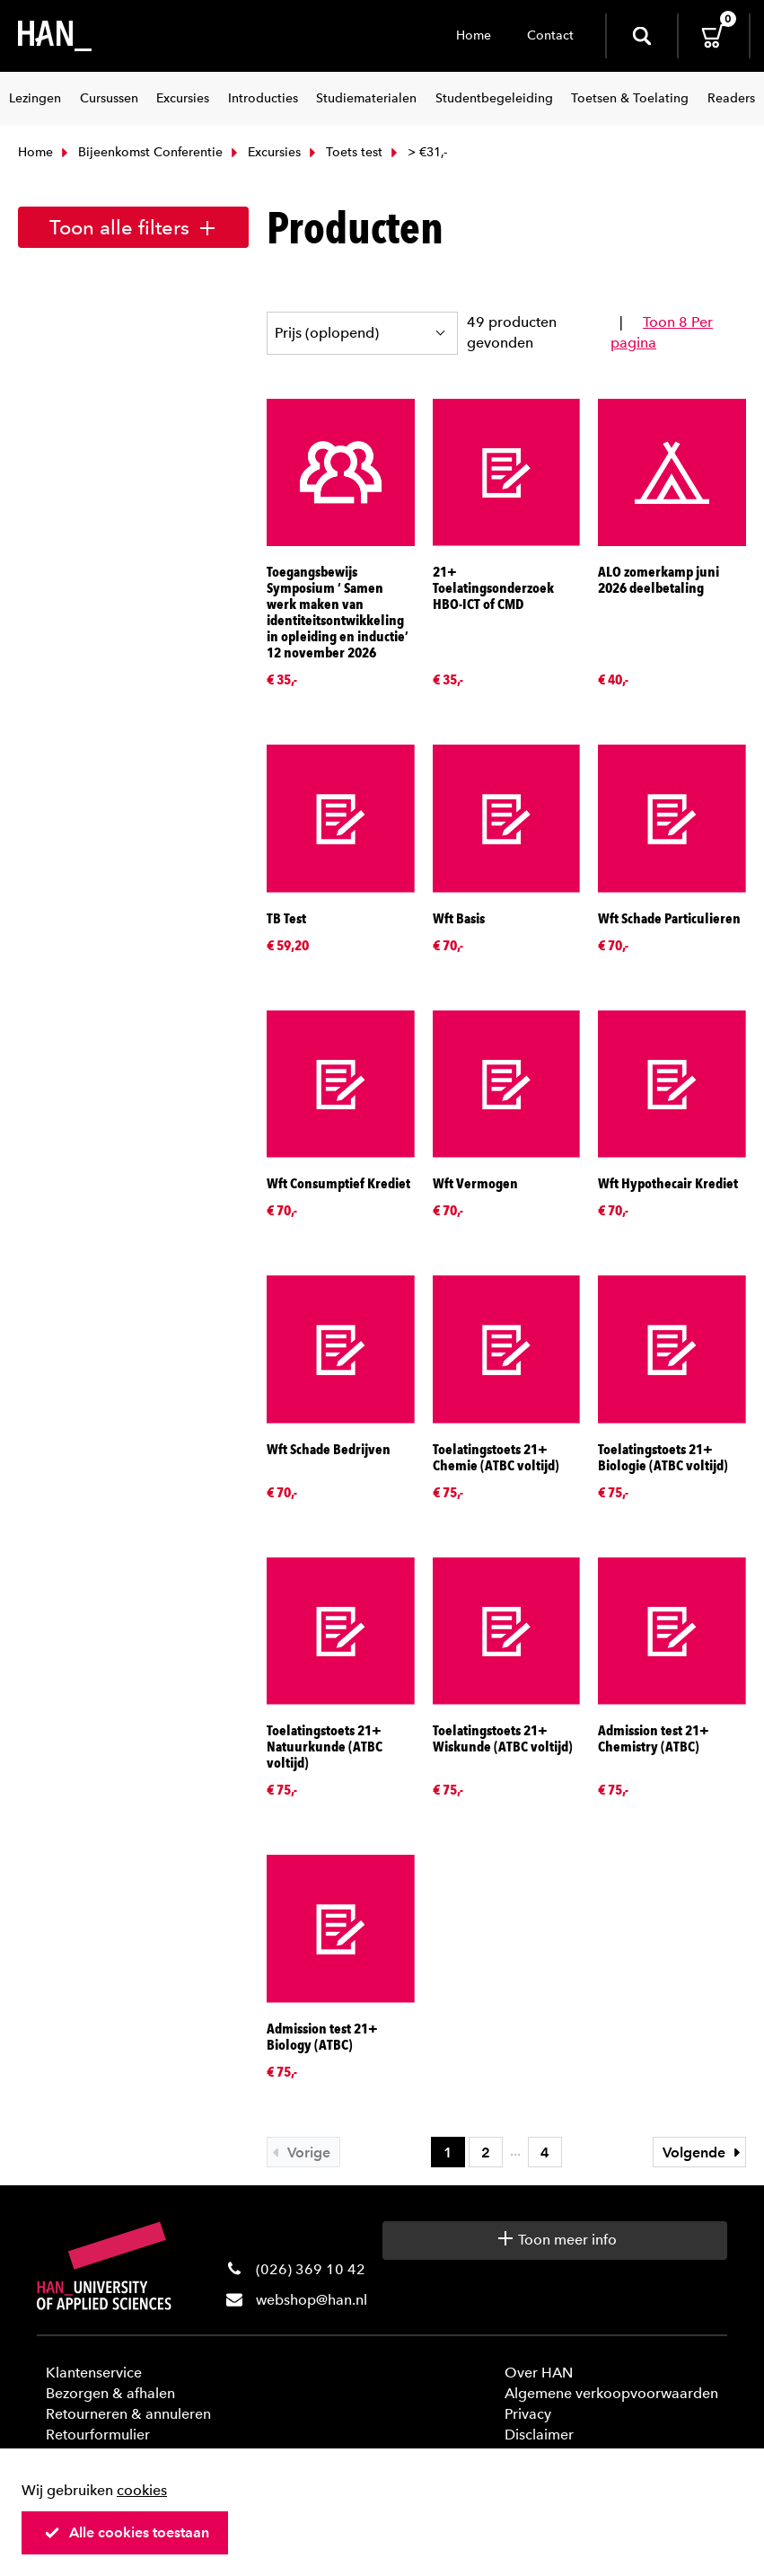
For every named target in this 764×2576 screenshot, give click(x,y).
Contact (550, 35)
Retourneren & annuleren (128, 2413)
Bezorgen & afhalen (110, 2393)
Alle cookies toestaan (126, 2532)
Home (473, 35)
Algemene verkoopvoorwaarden (611, 2393)
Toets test (343, 152)
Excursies (264, 152)
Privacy (528, 2413)
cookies (142, 2490)
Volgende (704, 2152)
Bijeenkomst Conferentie (140, 152)
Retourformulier (98, 2434)
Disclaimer (539, 2434)
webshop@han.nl (311, 2299)
